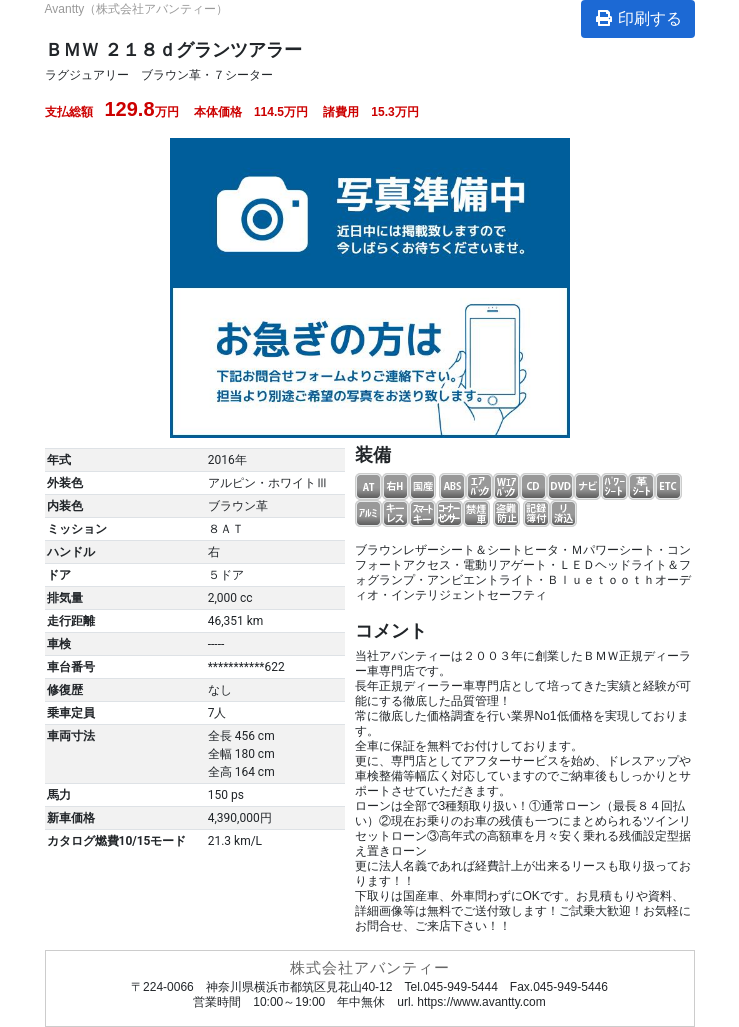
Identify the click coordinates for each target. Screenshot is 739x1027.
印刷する (638, 18)
